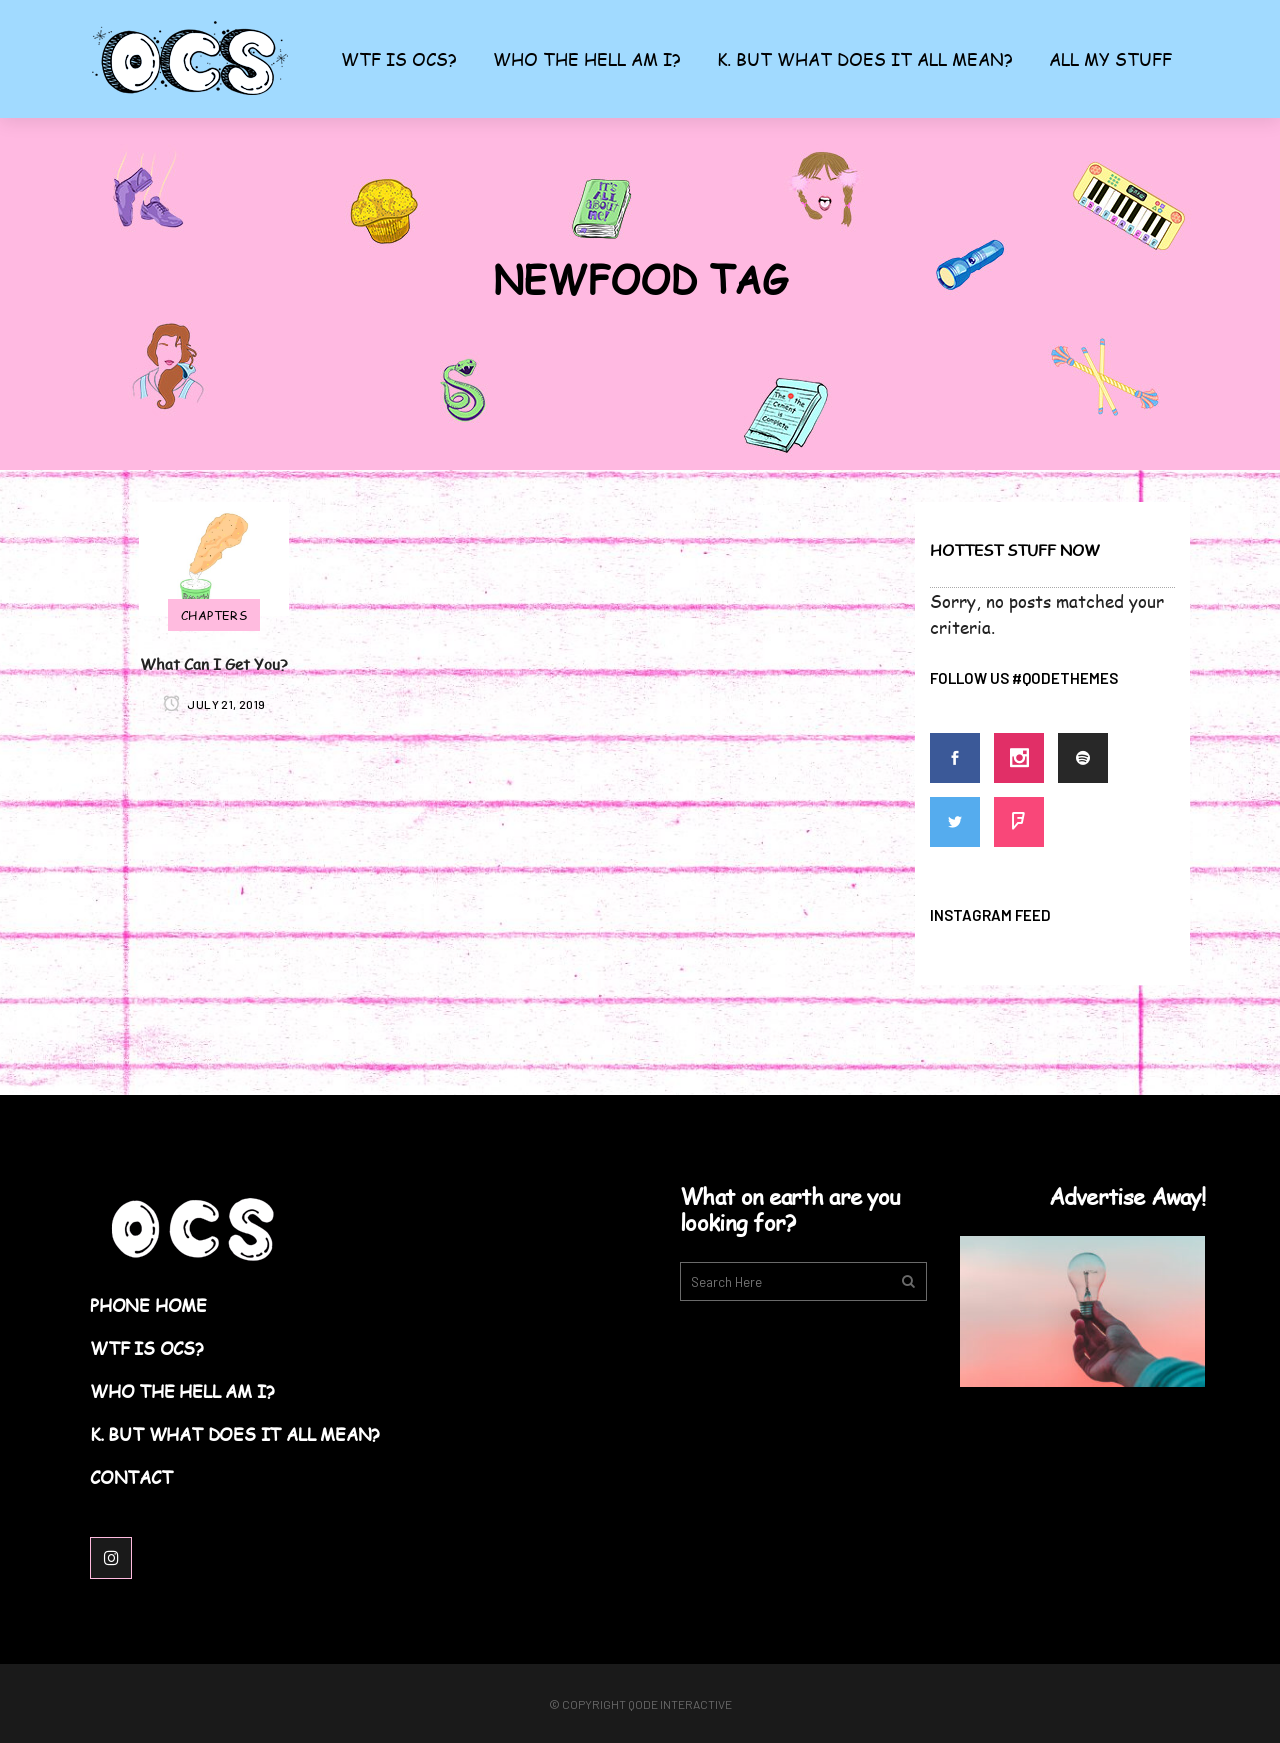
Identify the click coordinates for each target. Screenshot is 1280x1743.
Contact (131, 1477)
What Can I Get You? (214, 663)
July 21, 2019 (214, 704)
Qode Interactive (680, 1704)
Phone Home (148, 1305)
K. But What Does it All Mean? (235, 1434)
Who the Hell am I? (182, 1391)
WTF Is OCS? (147, 1348)
